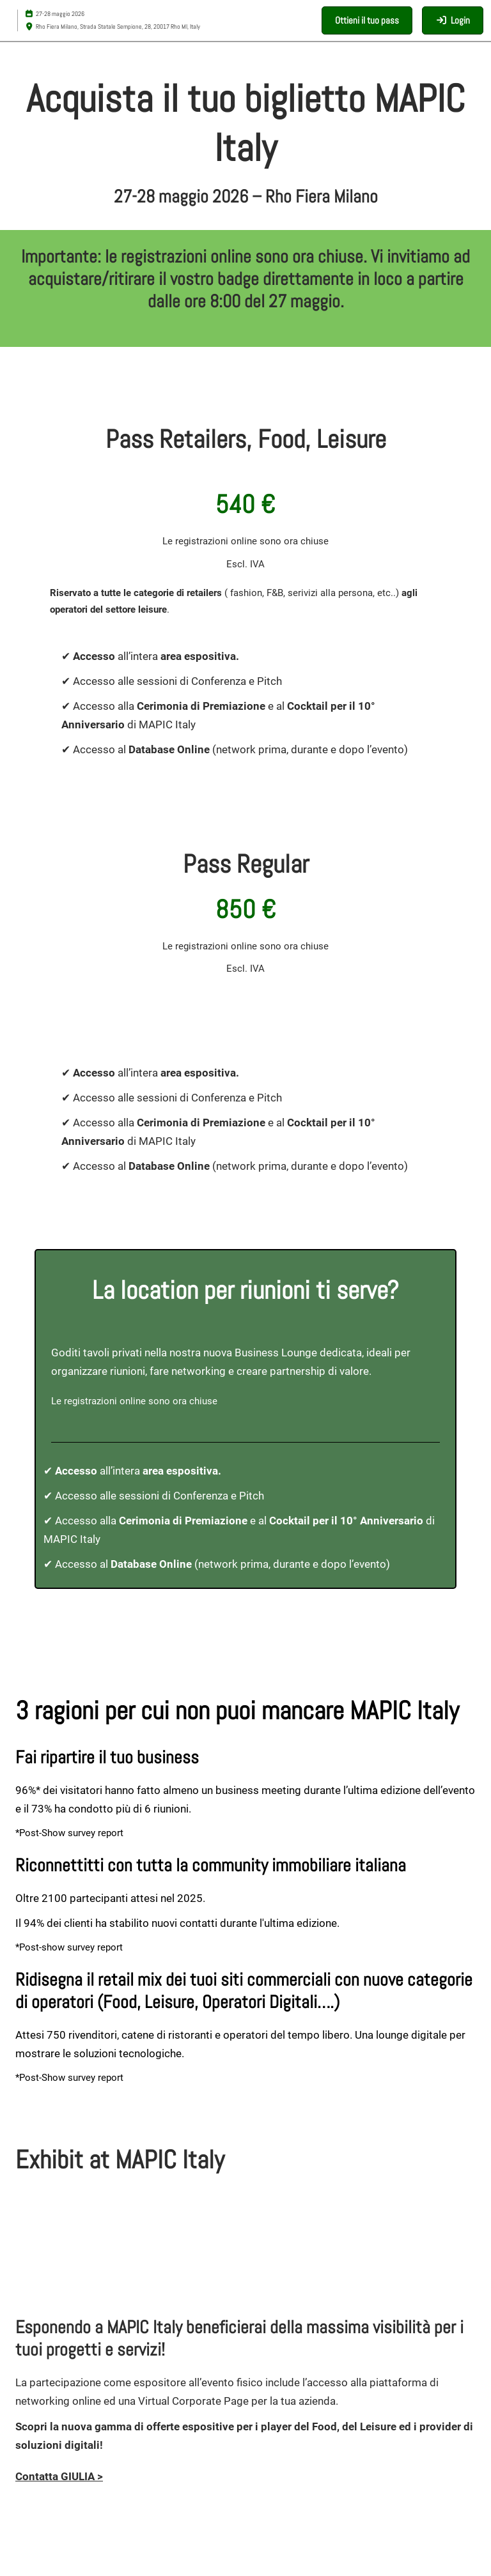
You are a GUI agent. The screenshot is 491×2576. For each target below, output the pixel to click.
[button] (367, 20)
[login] (452, 20)
